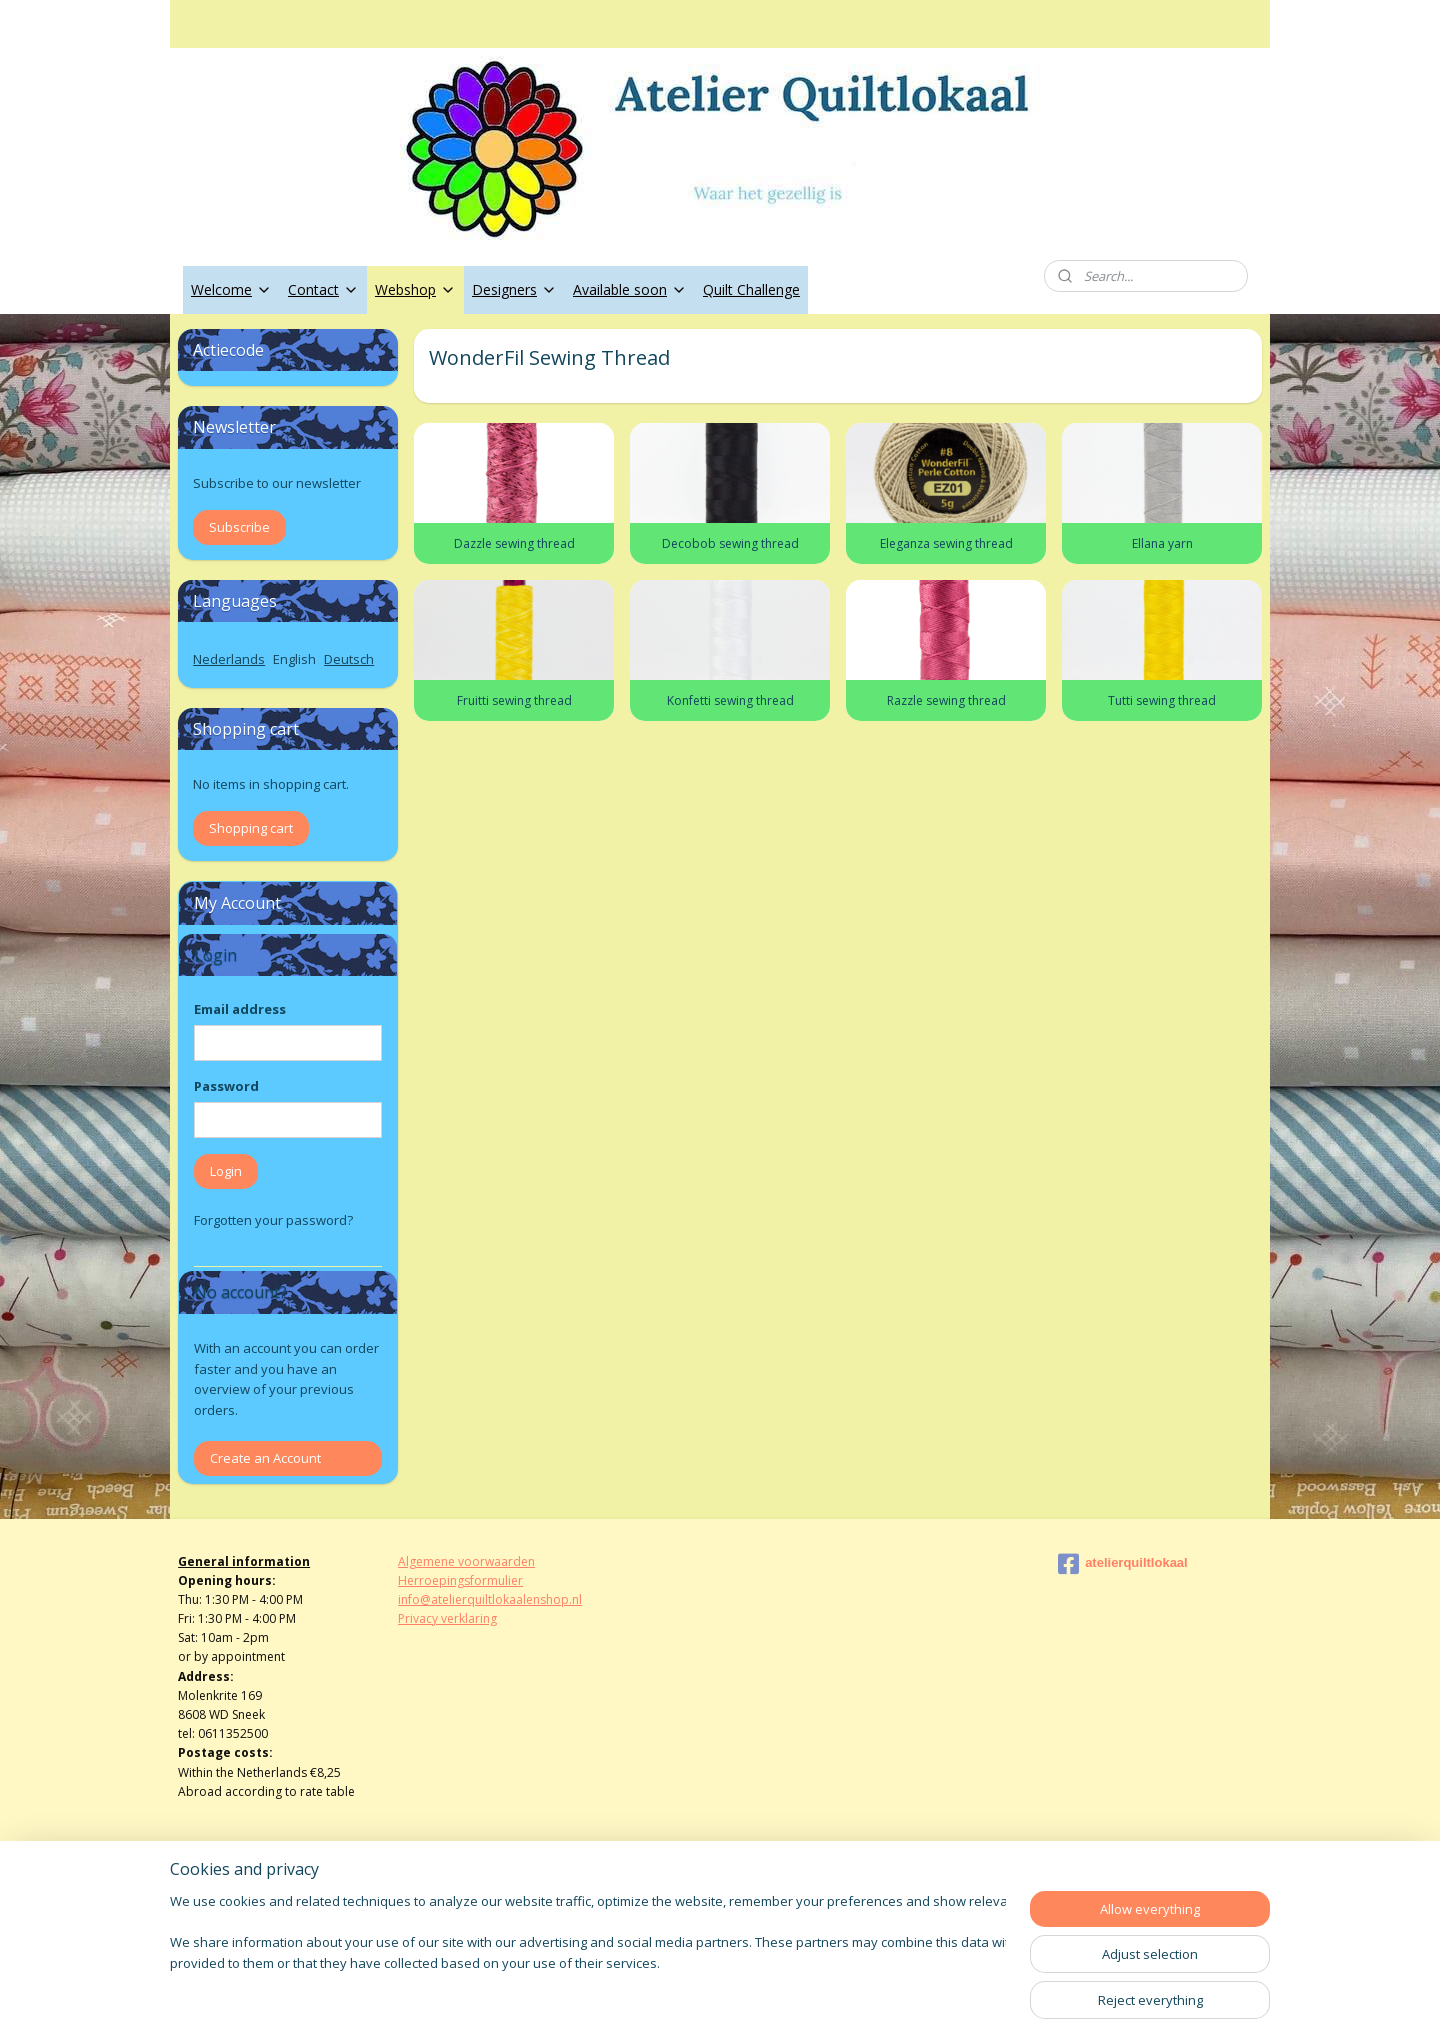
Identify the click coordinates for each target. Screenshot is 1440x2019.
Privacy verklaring (447, 1618)
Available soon (630, 289)
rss (694, 1982)
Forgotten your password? (273, 1220)
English (294, 659)
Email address (240, 1009)
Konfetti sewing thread (729, 700)
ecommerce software (773, 1982)
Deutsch (349, 659)
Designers (514, 289)
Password (226, 1086)
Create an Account (265, 1458)
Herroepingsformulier (460, 1580)
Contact (323, 289)
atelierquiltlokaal (1123, 1564)
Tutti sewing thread (1162, 700)
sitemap (652, 1982)
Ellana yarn (1161, 543)
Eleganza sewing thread (945, 543)
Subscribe (239, 527)
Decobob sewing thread (729, 543)
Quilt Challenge (751, 289)
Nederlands (229, 659)
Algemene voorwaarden (466, 1561)
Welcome (231, 289)
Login (226, 1171)
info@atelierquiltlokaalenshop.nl (490, 1599)
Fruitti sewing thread (513, 700)
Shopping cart (251, 828)
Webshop (415, 289)
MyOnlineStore (950, 1982)
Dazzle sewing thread (513, 543)
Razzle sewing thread (945, 700)
